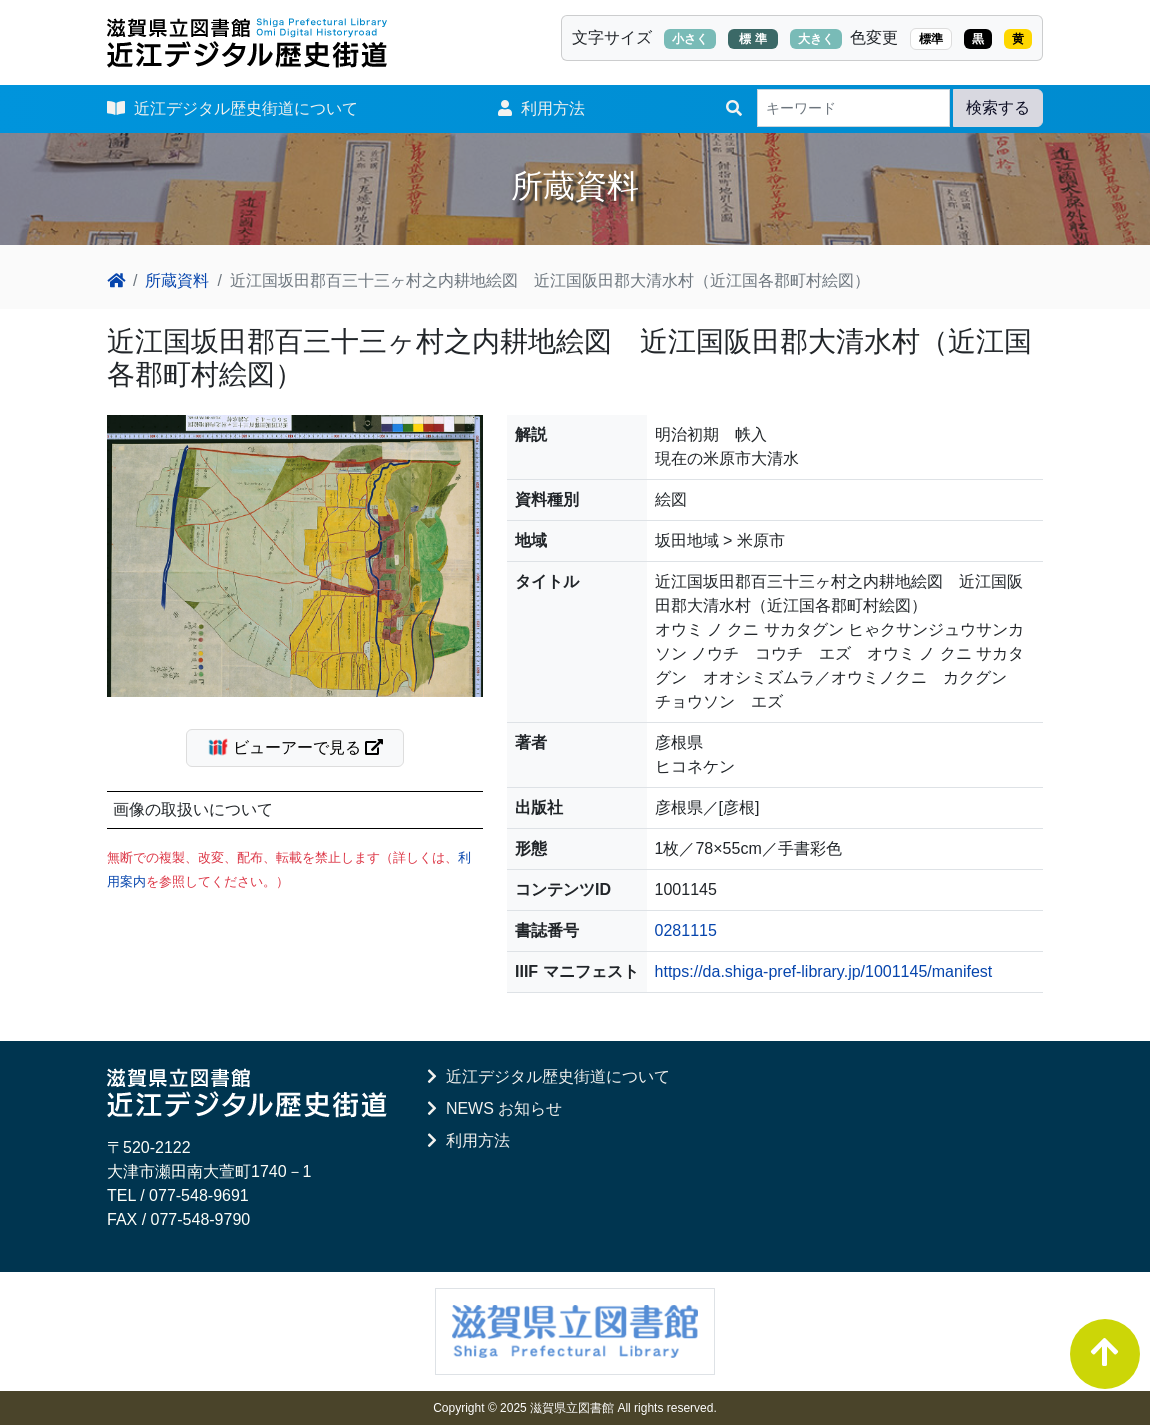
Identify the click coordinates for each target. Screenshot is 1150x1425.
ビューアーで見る (303, 747)
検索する (998, 107)
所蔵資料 (177, 280)
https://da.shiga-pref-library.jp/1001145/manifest (824, 971)
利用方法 (541, 108)
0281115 (686, 930)
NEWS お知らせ (494, 1108)
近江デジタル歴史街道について (232, 108)
